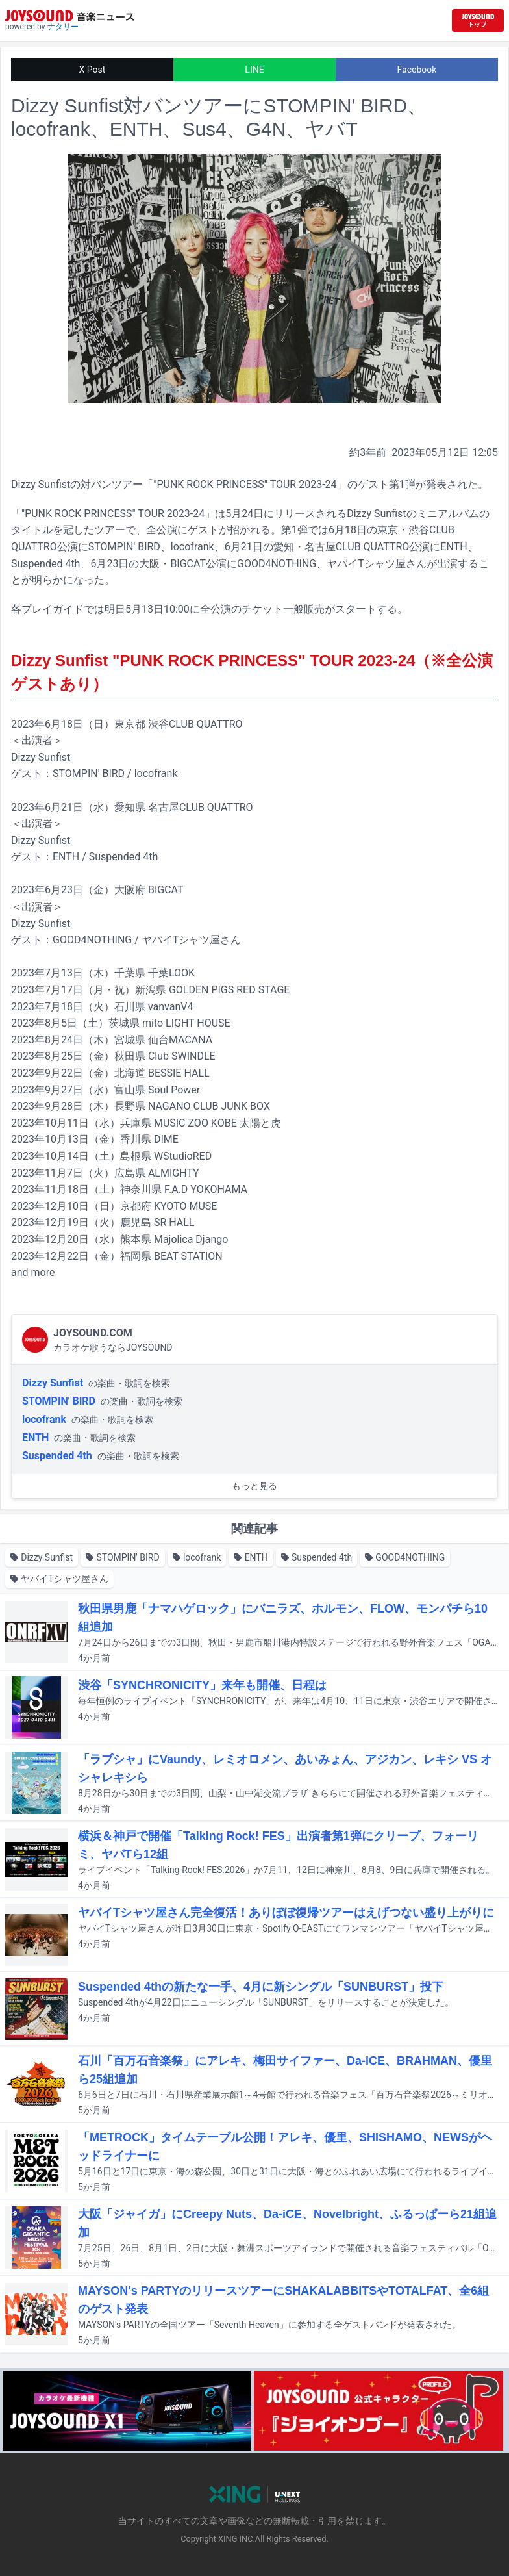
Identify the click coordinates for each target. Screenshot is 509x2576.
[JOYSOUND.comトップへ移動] (478, 20)
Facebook (417, 69)
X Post (92, 69)
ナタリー (63, 26)
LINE (254, 69)
